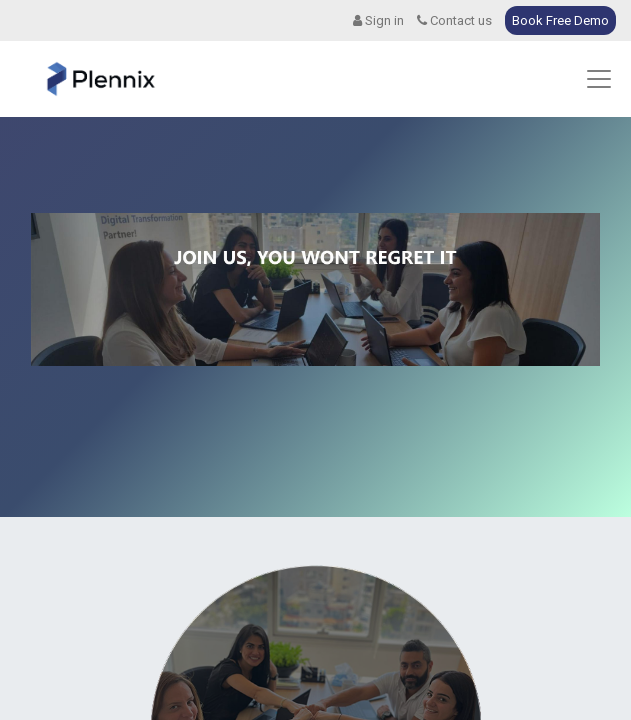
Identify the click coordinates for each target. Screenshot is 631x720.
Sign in (378, 20)
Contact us (454, 20)
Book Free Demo (560, 20)
